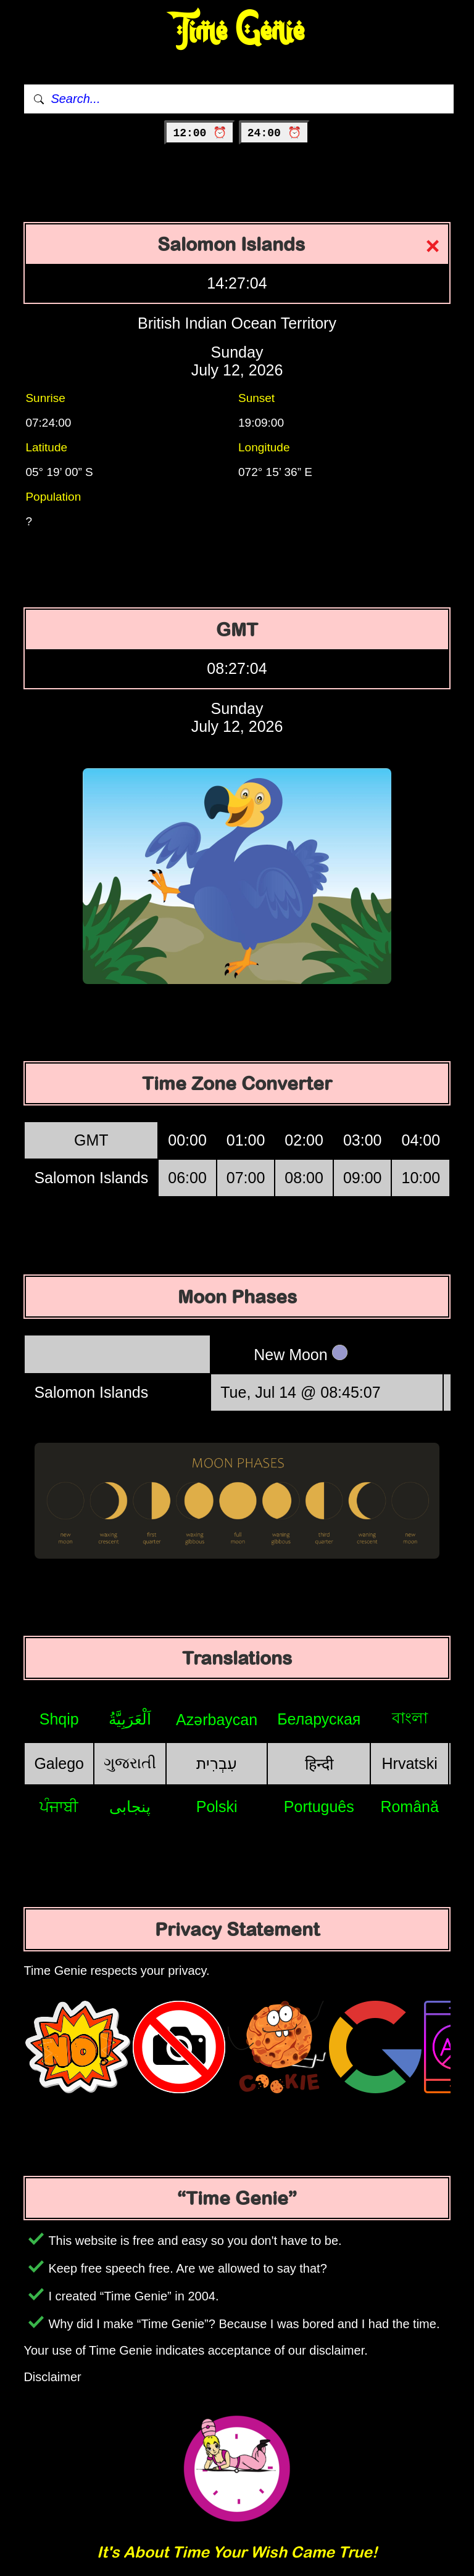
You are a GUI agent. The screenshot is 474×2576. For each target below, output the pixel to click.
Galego (59, 1763)
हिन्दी (319, 1764)
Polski (217, 1806)
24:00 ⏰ (274, 133)
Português (319, 1806)
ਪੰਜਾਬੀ (59, 1806)
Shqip (59, 1719)
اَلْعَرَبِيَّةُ (130, 1719)
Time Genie (237, 31)
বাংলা (410, 1717)
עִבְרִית (216, 1763)
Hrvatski (410, 1763)
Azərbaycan (216, 1719)
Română (409, 1806)
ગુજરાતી (130, 1762)
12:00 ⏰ (200, 133)
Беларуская (318, 1719)
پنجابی (130, 1806)
